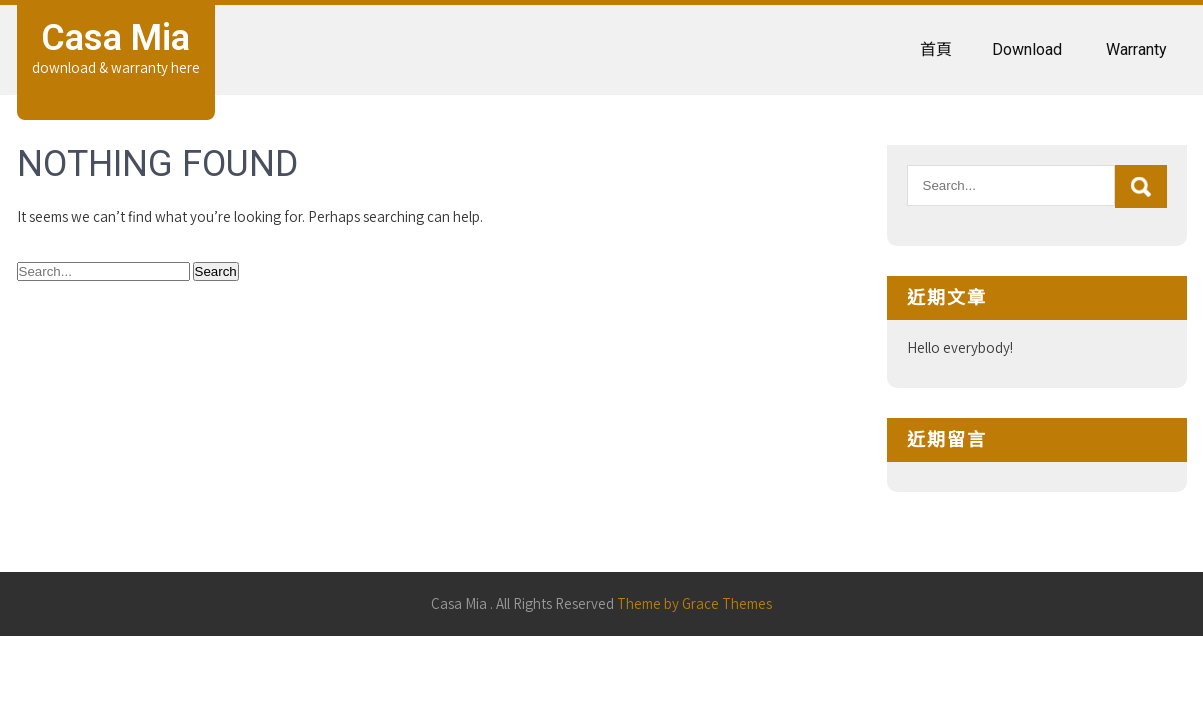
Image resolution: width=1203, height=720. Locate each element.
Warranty (1136, 49)
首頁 (936, 49)
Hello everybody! (960, 347)
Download (1027, 49)
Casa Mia (115, 38)
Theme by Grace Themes (694, 603)
